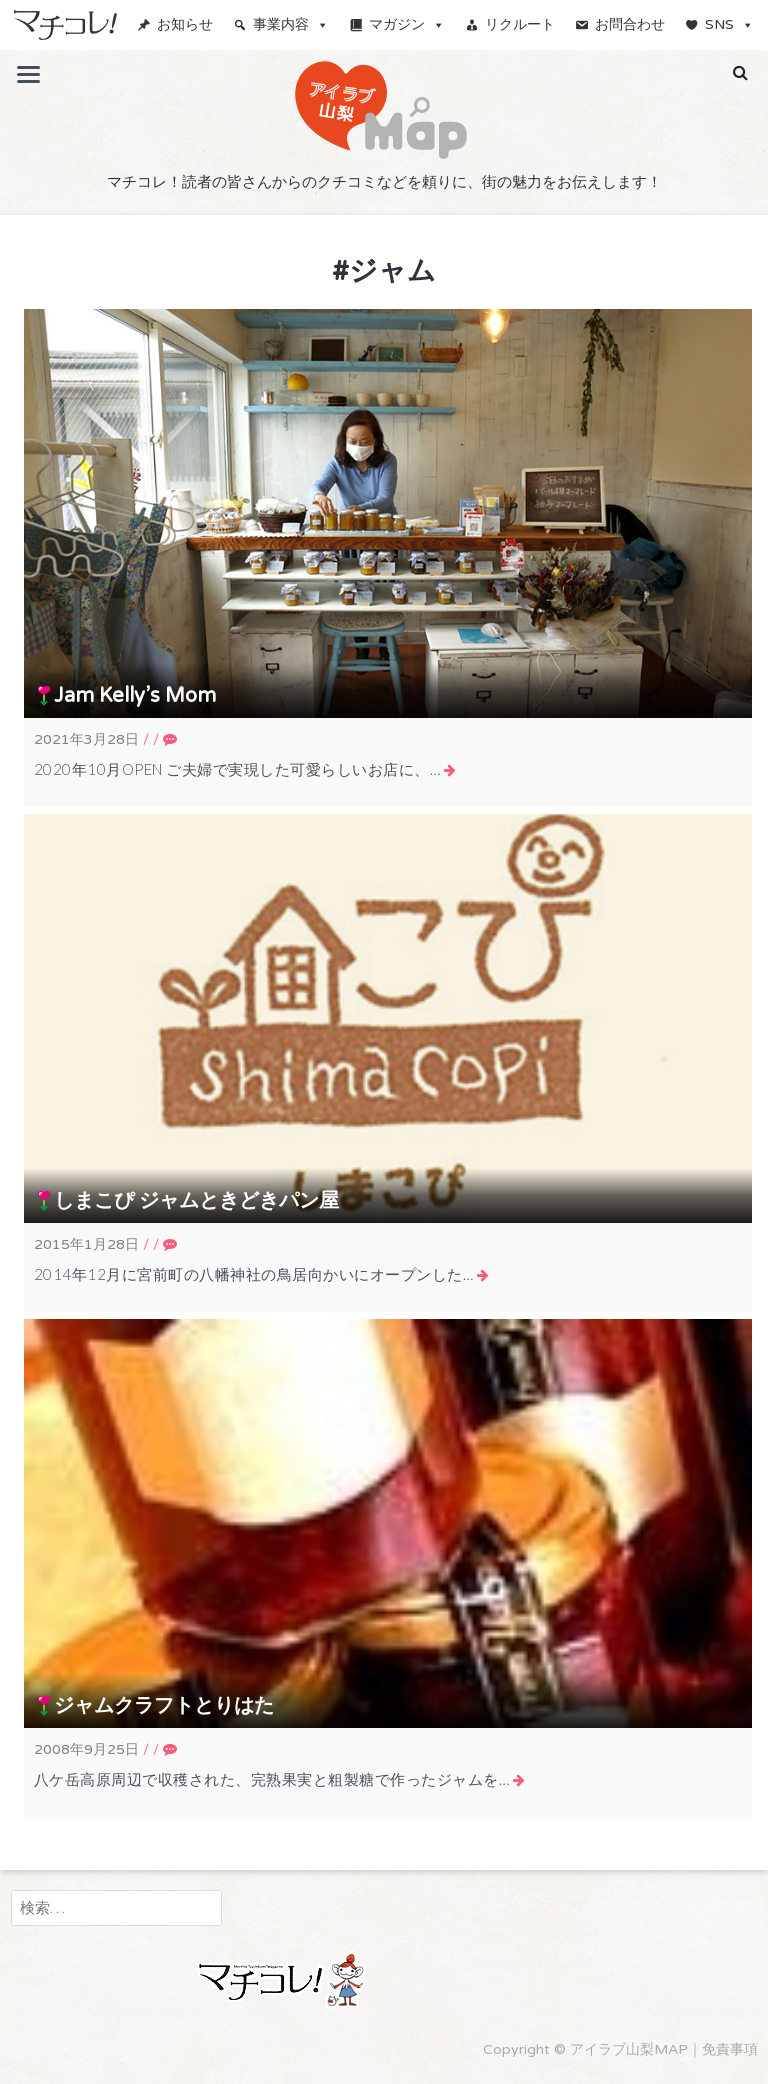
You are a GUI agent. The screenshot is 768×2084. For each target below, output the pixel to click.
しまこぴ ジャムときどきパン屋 (196, 1201)
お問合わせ (630, 24)
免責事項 (730, 2049)
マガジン (407, 24)
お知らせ (185, 24)
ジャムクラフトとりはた (164, 1706)
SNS (729, 24)
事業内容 (291, 24)
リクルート (520, 24)
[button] (740, 73)
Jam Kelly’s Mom (135, 696)
